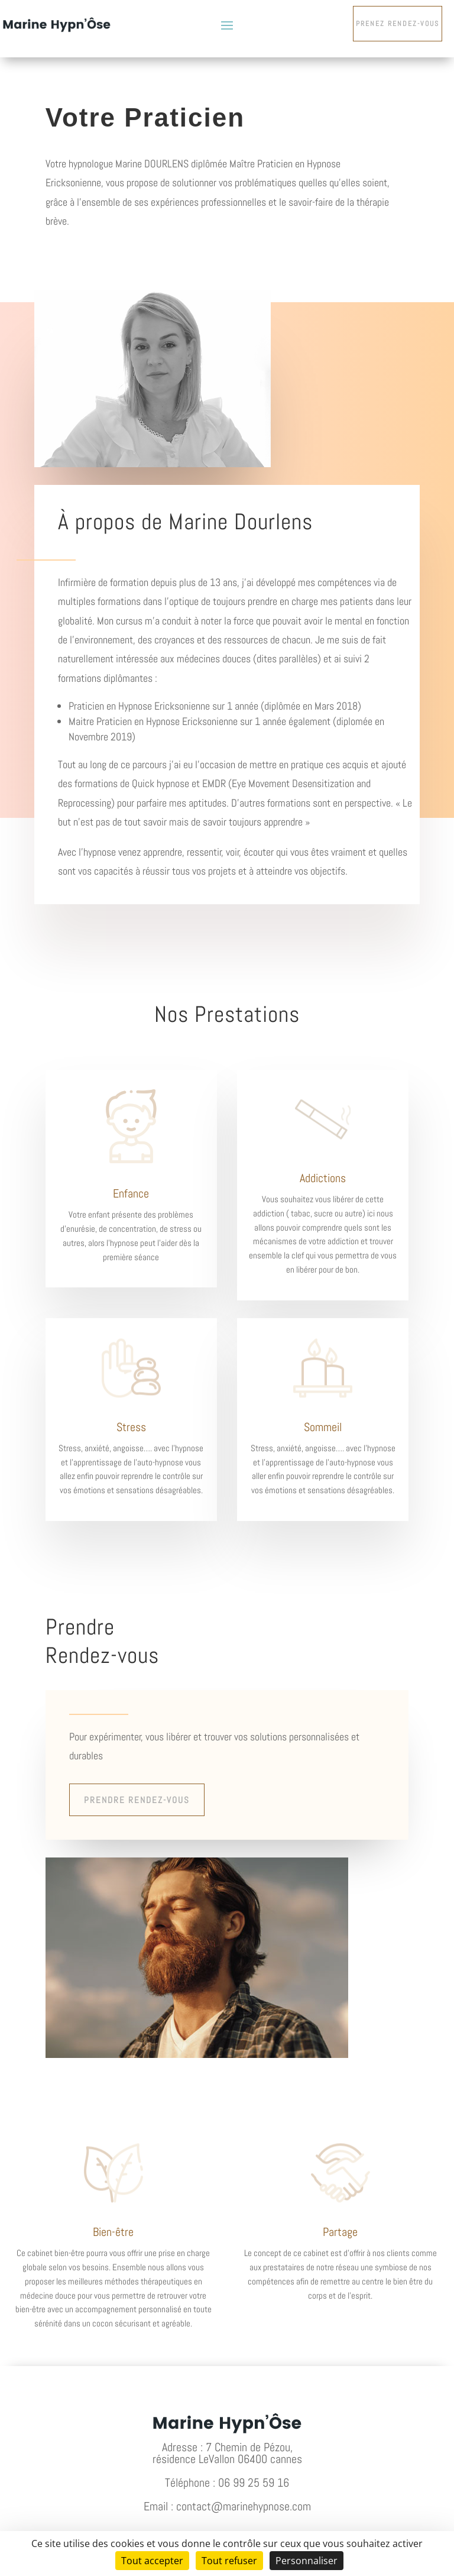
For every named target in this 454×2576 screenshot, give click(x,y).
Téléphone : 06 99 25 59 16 (227, 2482)
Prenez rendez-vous (397, 23)
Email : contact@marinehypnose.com (227, 2506)
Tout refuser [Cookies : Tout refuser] (229, 2560)
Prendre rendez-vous (137, 1799)
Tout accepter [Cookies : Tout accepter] (152, 2560)
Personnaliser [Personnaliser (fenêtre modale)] (306, 2560)
